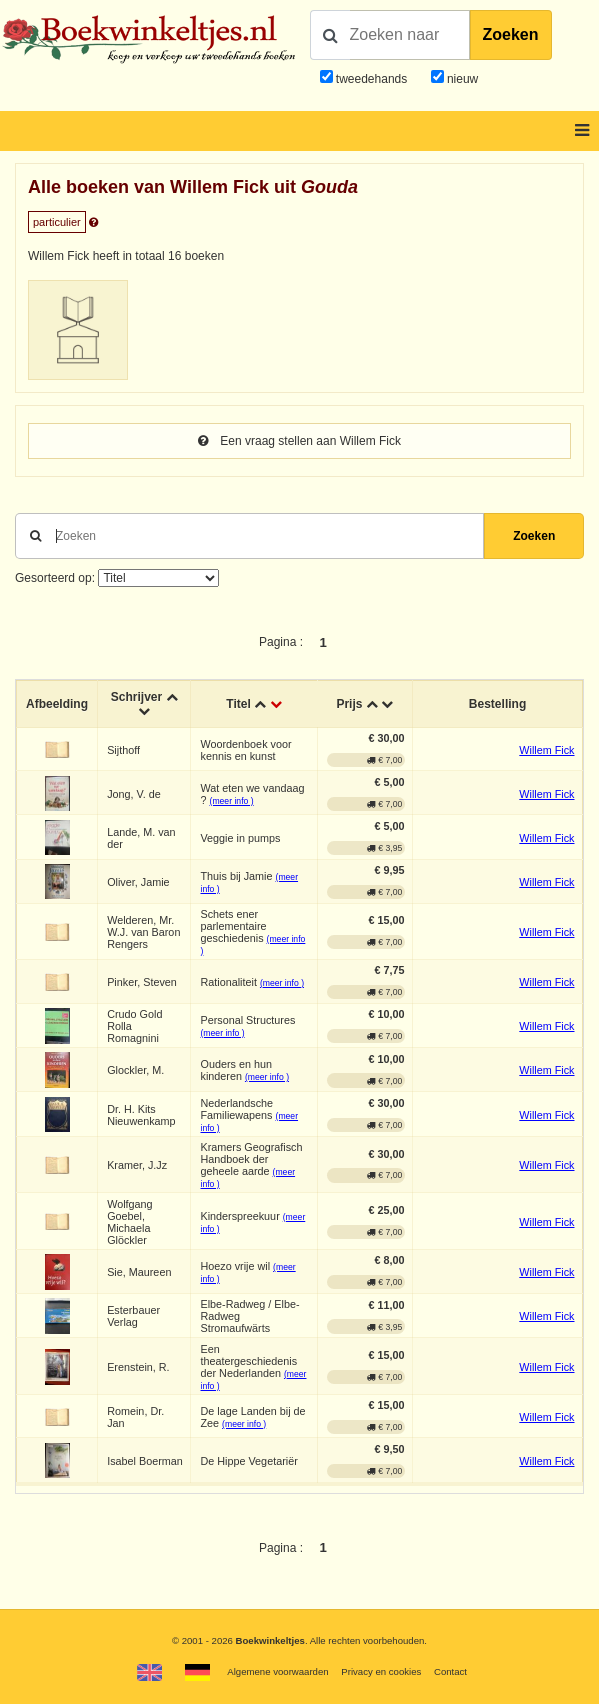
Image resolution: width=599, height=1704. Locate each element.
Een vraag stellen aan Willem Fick (299, 441)
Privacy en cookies (381, 1671)
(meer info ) (232, 801)
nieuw (461, 79)
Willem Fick (546, 750)
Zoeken (511, 34)
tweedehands (371, 79)
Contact (450, 1671)
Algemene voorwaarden (277, 1671)
